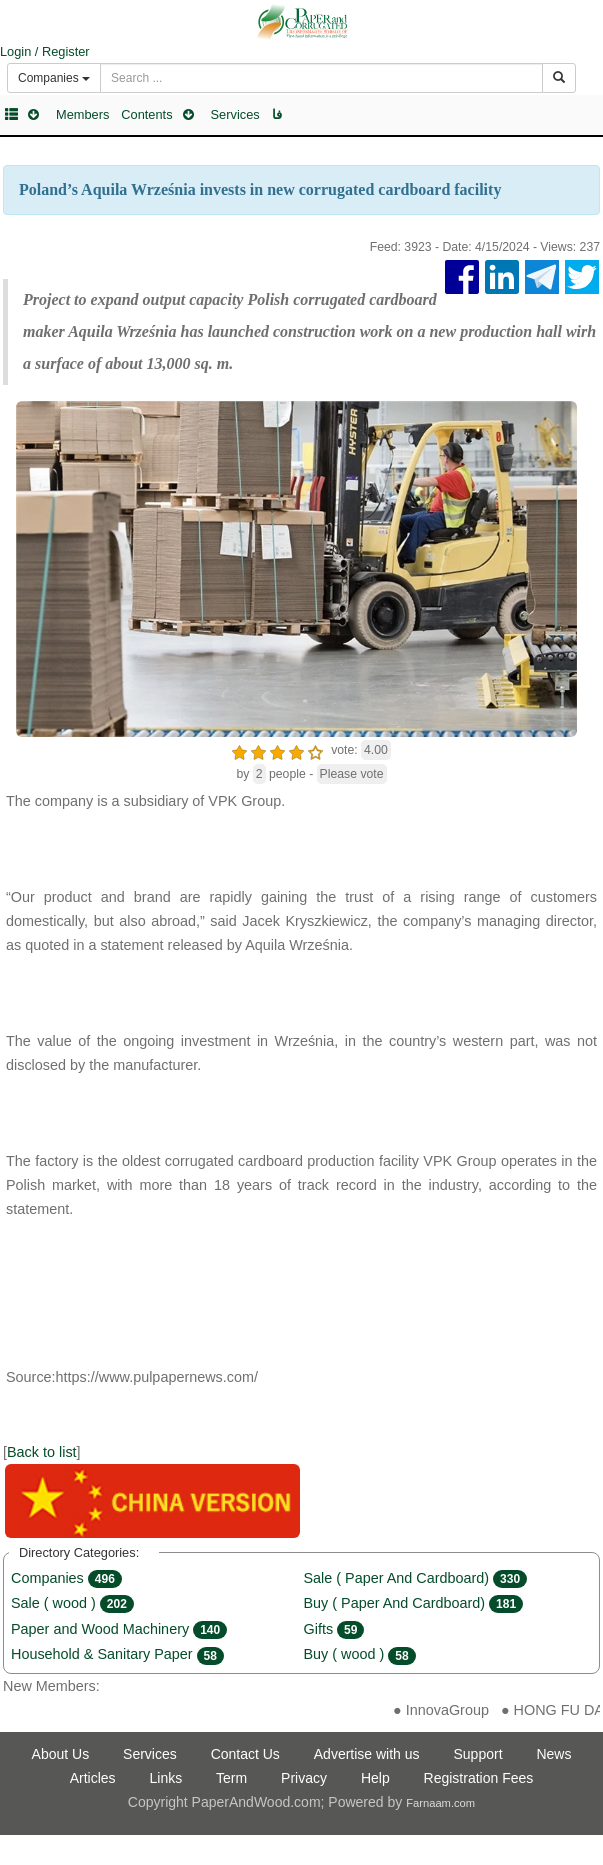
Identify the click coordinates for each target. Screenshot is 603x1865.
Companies (66, 1578)
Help (375, 1778)
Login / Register (45, 51)
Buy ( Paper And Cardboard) (414, 1603)
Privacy (304, 1778)
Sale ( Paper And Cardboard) (416, 1578)
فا (277, 114)
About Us (61, 1754)
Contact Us (245, 1754)
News (553, 1754)
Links (166, 1778)
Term (231, 1778)
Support (477, 1754)
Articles (93, 1778)
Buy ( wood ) (360, 1654)
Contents (146, 114)
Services (235, 114)
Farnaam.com (440, 1803)
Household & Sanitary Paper (117, 1654)
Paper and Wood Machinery (119, 1629)
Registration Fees (479, 1778)
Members (82, 114)
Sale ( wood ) (72, 1603)
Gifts (334, 1629)
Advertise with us (367, 1754)
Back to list (42, 1452)
